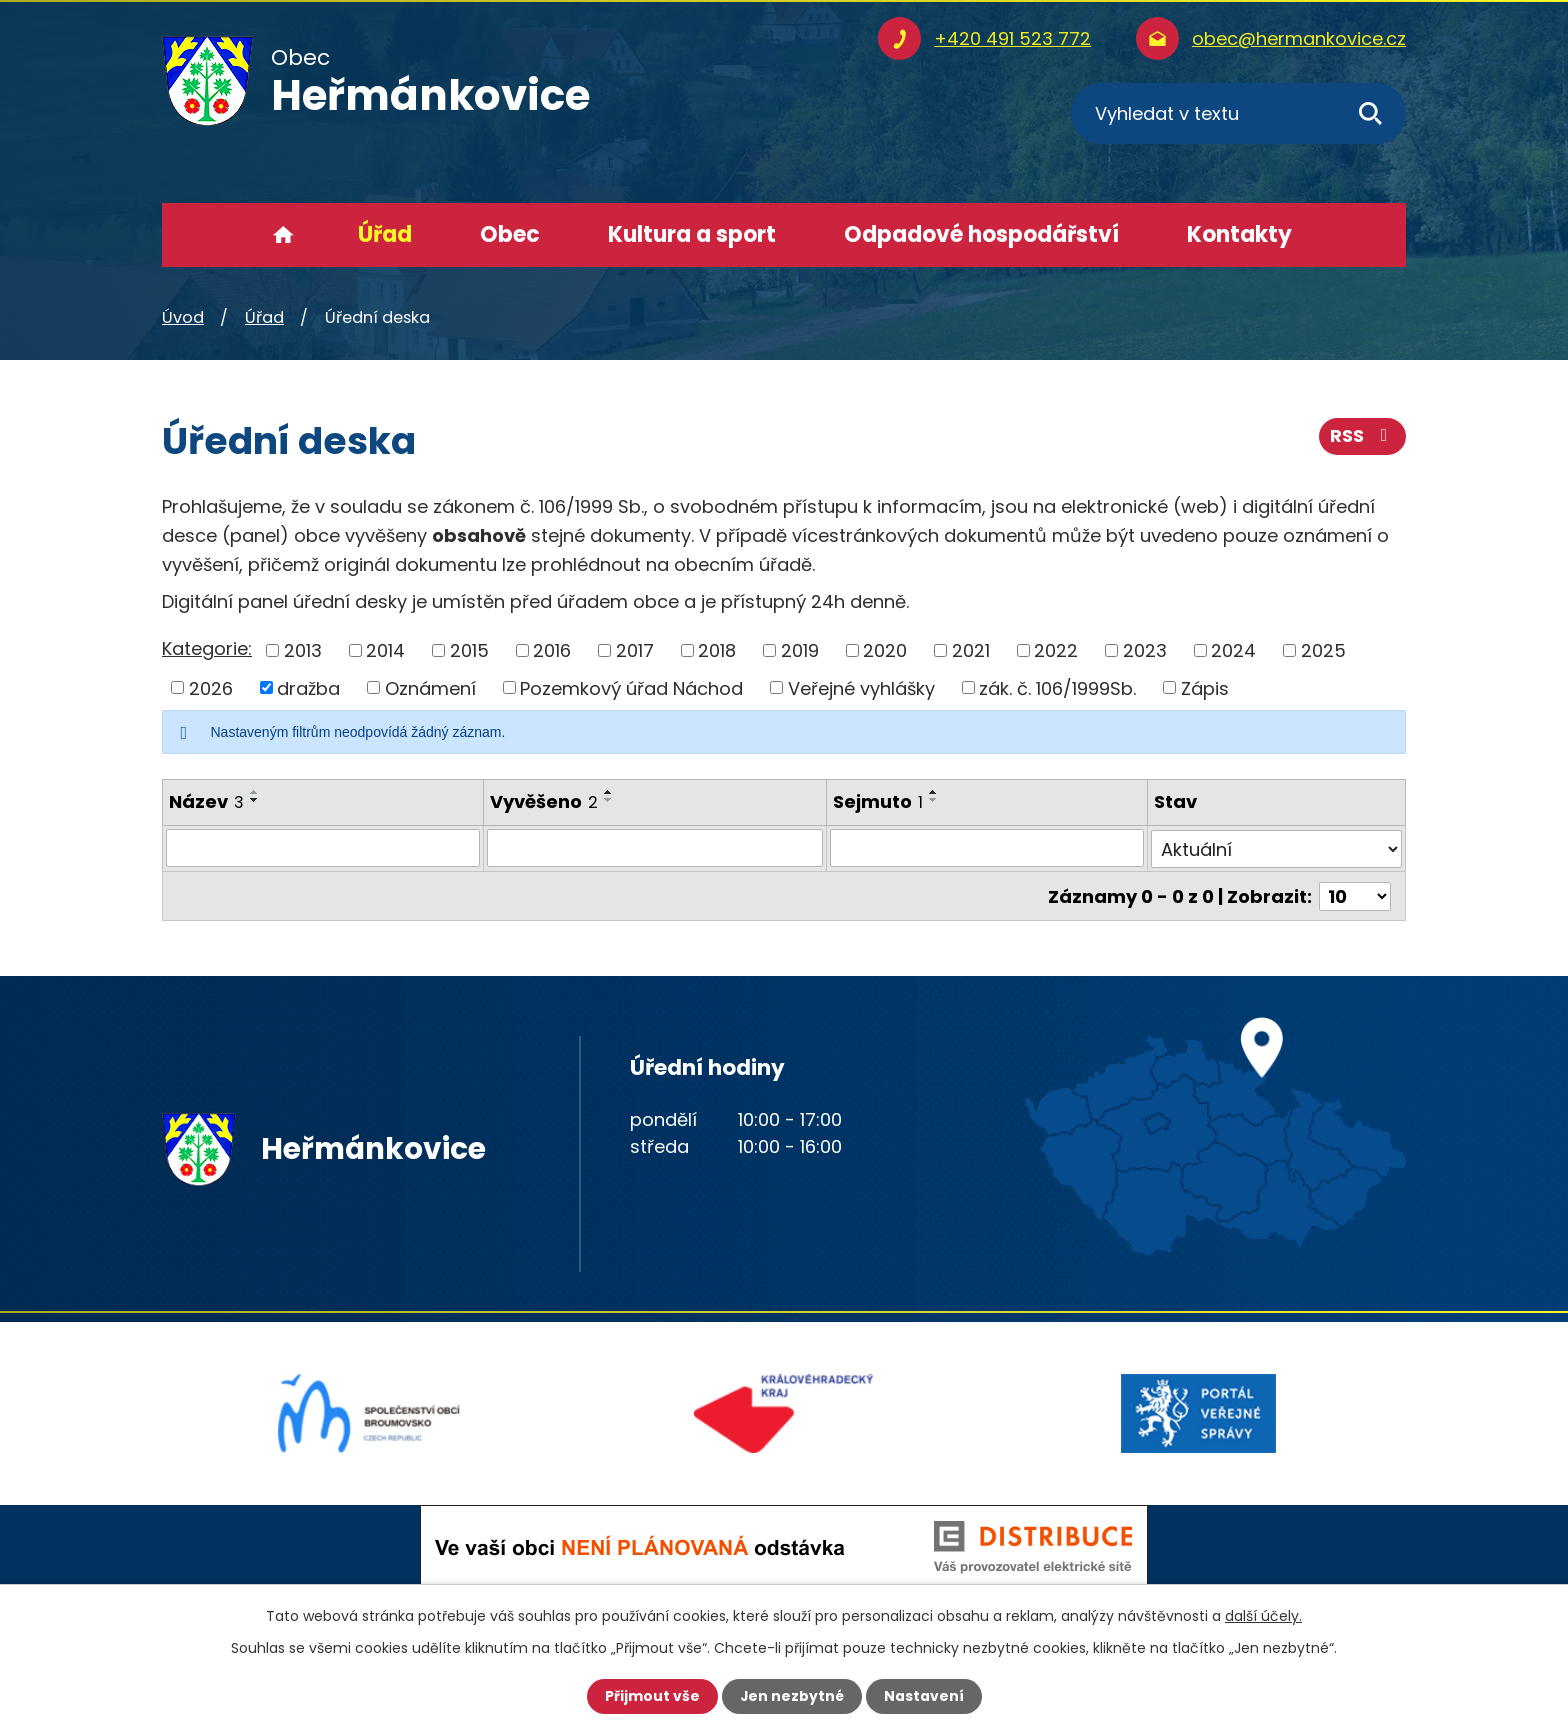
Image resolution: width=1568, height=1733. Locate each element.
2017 (635, 650)
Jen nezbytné (791, 1696)
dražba (308, 687)
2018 (717, 650)
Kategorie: (207, 648)
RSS (1363, 437)
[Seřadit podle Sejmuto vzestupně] (934, 792)
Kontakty (1239, 234)
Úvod (283, 235)
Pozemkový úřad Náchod (631, 687)
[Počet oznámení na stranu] (1355, 894)
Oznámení (430, 687)
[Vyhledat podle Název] (323, 848)
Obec (510, 234)
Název (206, 801)
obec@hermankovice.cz (1299, 38)
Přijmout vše (651, 1696)
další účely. (1263, 1616)
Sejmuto (878, 801)
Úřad (385, 234)
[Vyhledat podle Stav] (1276, 848)
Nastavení (924, 1696)
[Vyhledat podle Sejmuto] (987, 848)
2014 (385, 650)
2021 (971, 650)
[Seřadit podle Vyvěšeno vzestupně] (609, 792)
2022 (1056, 650)
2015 (469, 650)
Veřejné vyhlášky (861, 687)
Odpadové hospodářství (981, 234)
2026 (211, 687)
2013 (303, 650)
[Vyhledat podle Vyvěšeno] (655, 848)
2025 (1323, 650)
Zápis (1205, 687)
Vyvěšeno (544, 801)
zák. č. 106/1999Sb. (1057, 687)
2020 (885, 650)
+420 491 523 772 (1012, 38)
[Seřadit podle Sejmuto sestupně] (934, 800)
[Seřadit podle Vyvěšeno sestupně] (609, 800)
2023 (1145, 650)
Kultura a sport (692, 234)
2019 (800, 650)
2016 (552, 650)
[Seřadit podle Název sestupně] (255, 800)
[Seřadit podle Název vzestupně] (255, 792)
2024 (1233, 650)
